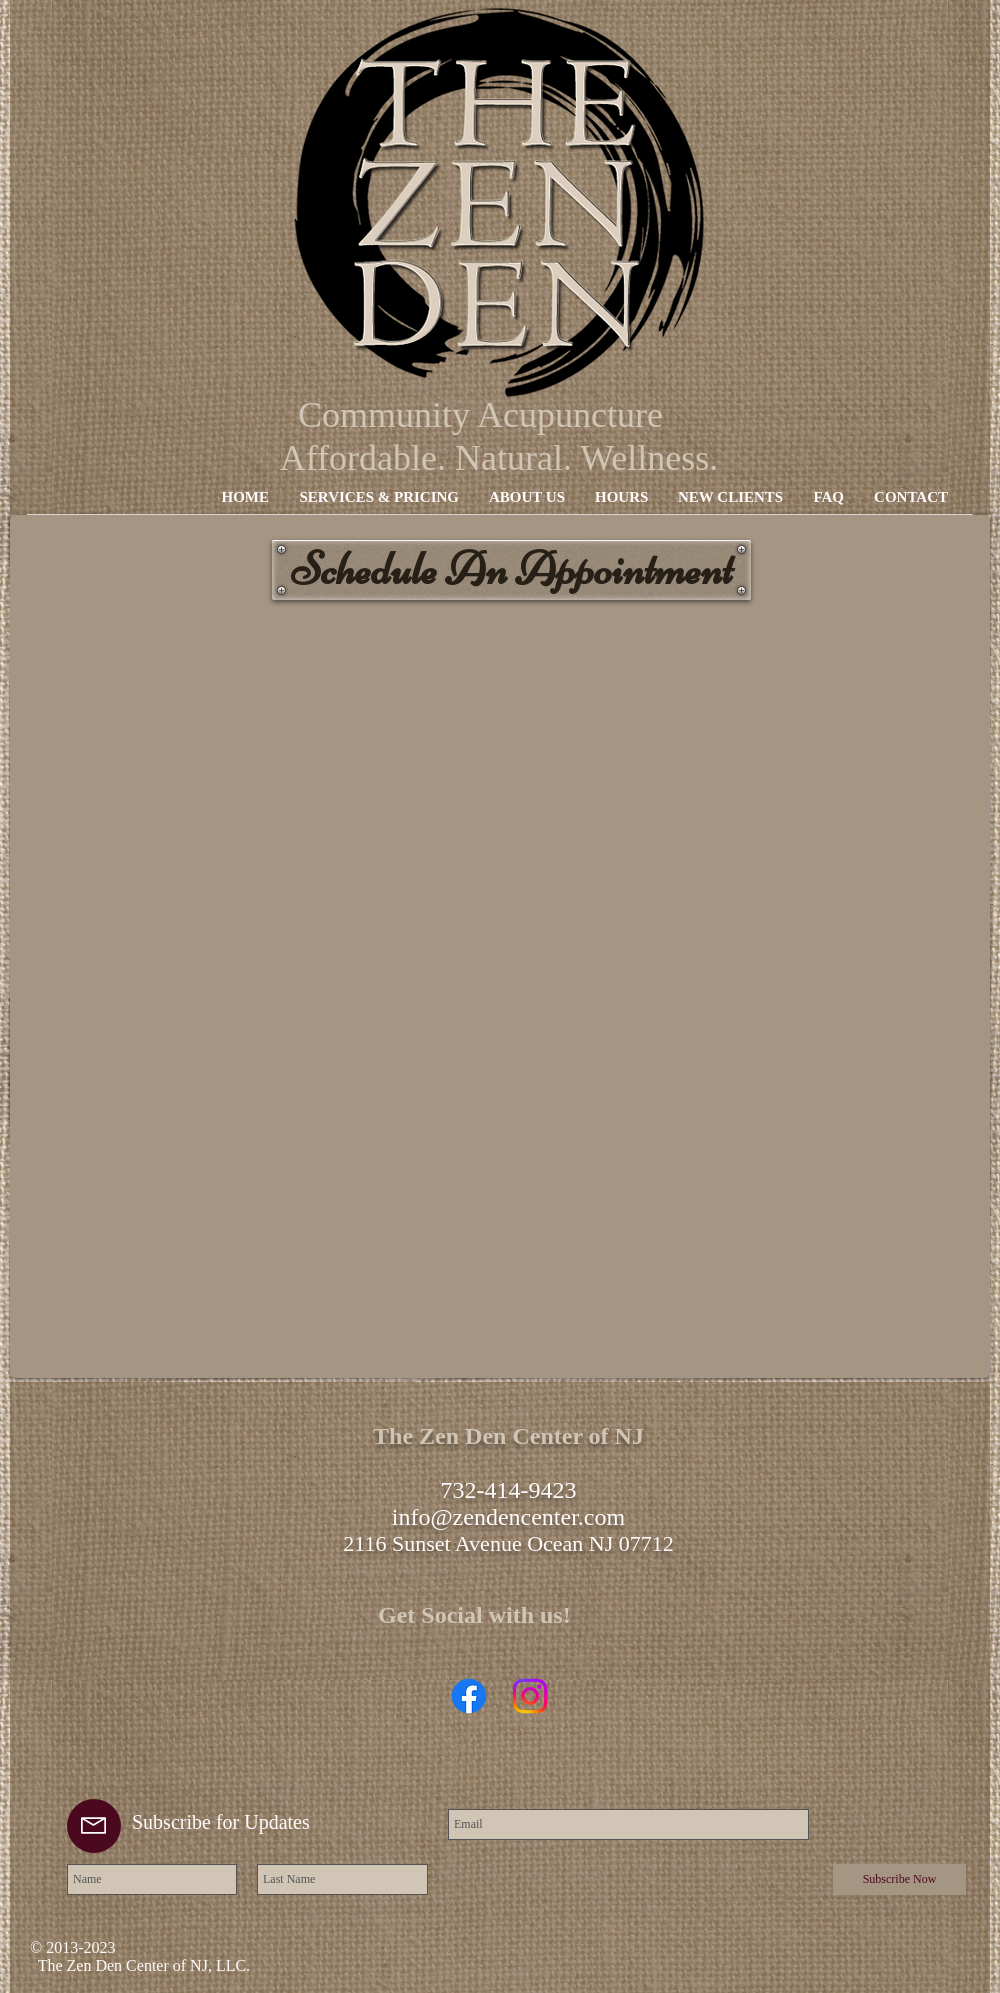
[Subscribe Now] (899, 1879)
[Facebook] (469, 1696)
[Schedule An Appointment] (511, 570)
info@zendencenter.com (508, 1517)
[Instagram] (530, 1696)
